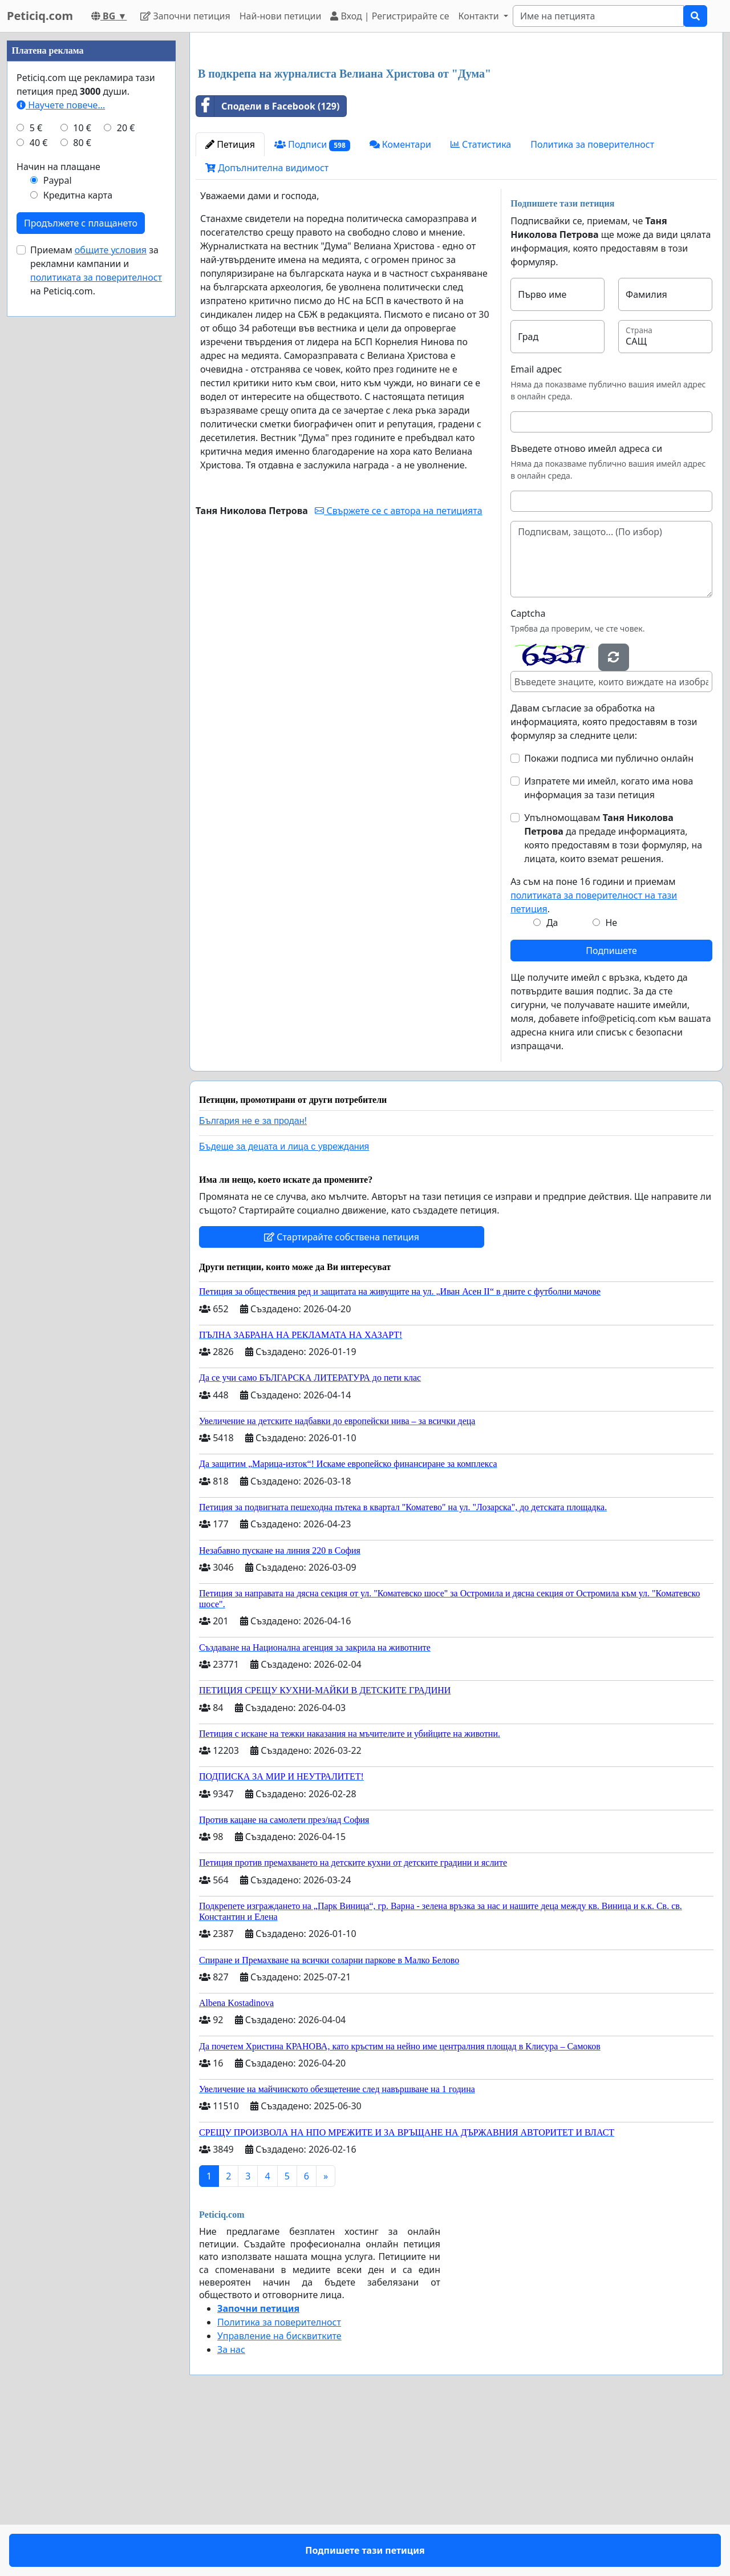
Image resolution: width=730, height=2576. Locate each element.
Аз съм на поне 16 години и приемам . (593, 1055)
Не (611, 1082)
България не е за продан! (253, 1280)
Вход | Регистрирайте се (389, 16)
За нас (231, 2509)
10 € (82, 470)
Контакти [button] (479, 16)
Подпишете (611, 1110)
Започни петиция (185, 16)
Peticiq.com (40, 15)
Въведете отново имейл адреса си (586, 608)
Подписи (312, 304)
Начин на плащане (58, 509)
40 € (39, 485)
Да (552, 1082)
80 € (82, 485)
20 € (126, 470)
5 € (36, 470)
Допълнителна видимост (266, 327)
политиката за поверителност (96, 619)
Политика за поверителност (592, 304)
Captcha (527, 773)
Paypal (57, 522)
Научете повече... (61, 447)
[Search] (598, 16)
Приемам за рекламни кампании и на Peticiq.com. (96, 613)
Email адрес (536, 529)
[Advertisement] (456, 131)
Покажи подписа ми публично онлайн (609, 918)
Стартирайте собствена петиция (341, 1396)
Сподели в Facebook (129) (267, 266)
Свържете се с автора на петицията (398, 670)
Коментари (400, 304)
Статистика (481, 304)
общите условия (111, 592)
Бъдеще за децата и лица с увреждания (284, 1306)
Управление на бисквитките (279, 2495)
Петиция (230, 304)
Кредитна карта (77, 537)
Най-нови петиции (281, 16)
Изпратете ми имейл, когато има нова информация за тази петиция (608, 948)
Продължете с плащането (80, 565)
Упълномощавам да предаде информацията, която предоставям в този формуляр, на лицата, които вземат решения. (613, 998)
